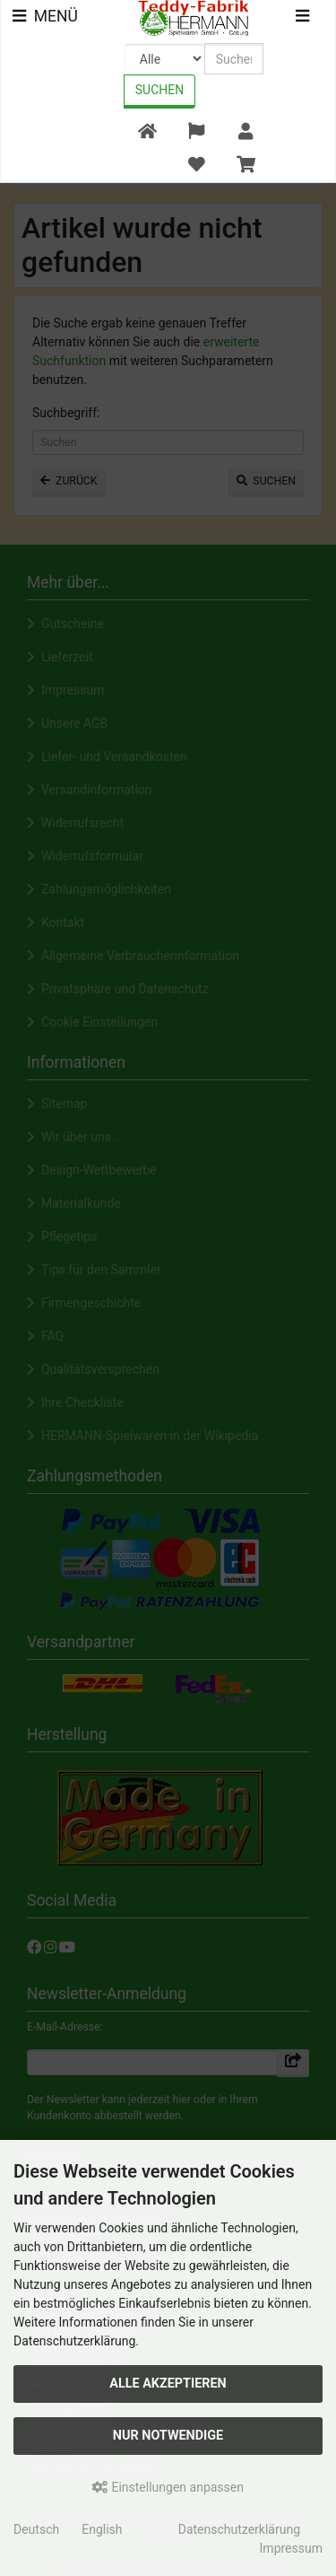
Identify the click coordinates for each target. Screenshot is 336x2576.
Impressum (291, 2548)
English (102, 2529)
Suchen (159, 90)
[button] (195, 132)
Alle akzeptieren (168, 2383)
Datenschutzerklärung (239, 2529)
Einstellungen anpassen (168, 2487)
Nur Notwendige (168, 2435)
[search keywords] (233, 58)
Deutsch (36, 2529)
